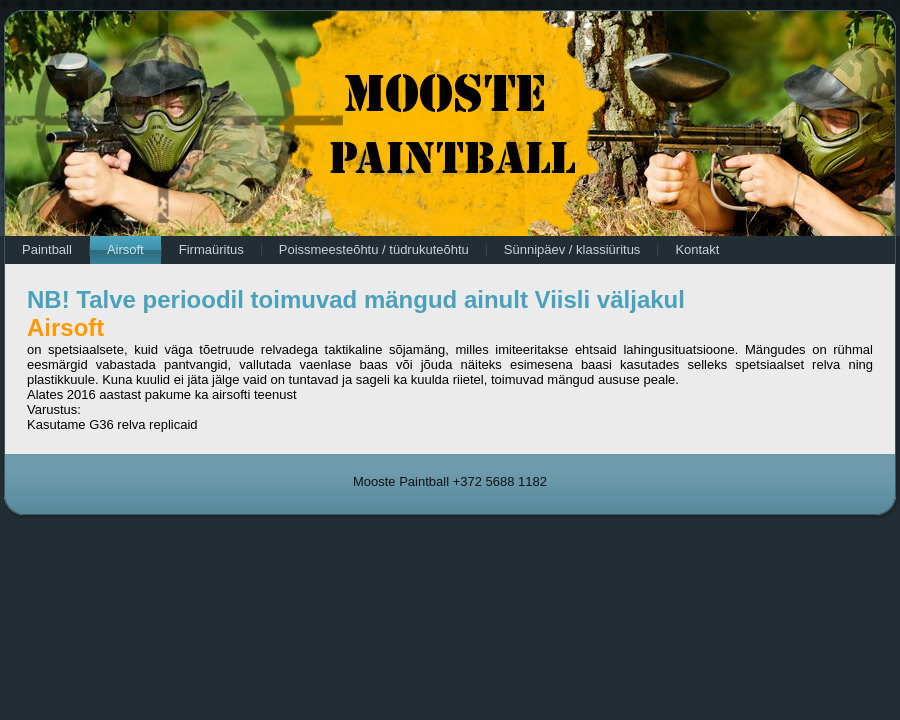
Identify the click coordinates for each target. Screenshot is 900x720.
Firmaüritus (211, 249)
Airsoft (125, 249)
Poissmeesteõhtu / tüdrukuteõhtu (374, 249)
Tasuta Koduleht (450, 530)
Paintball (47, 249)
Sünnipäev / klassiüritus (572, 249)
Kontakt (697, 249)
